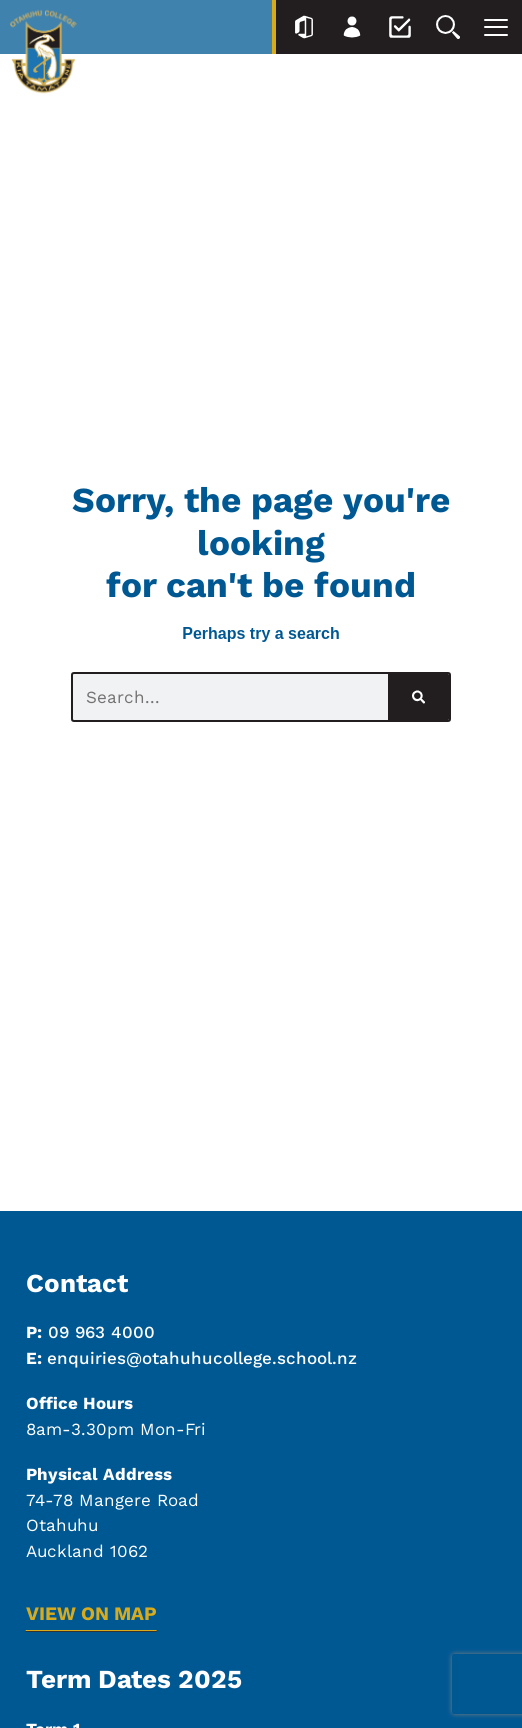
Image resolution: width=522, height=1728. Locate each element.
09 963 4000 (101, 1332)
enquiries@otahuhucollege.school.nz (202, 1358)
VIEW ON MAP (91, 1613)
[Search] (418, 697)
